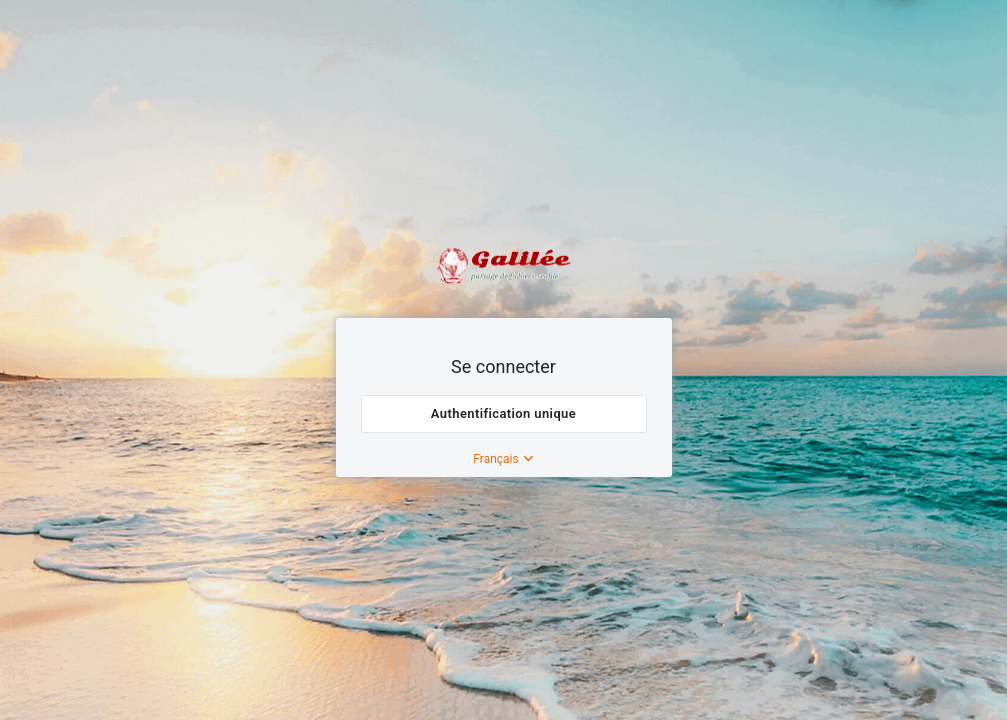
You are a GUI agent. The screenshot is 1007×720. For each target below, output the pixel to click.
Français (503, 459)
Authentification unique (503, 413)
